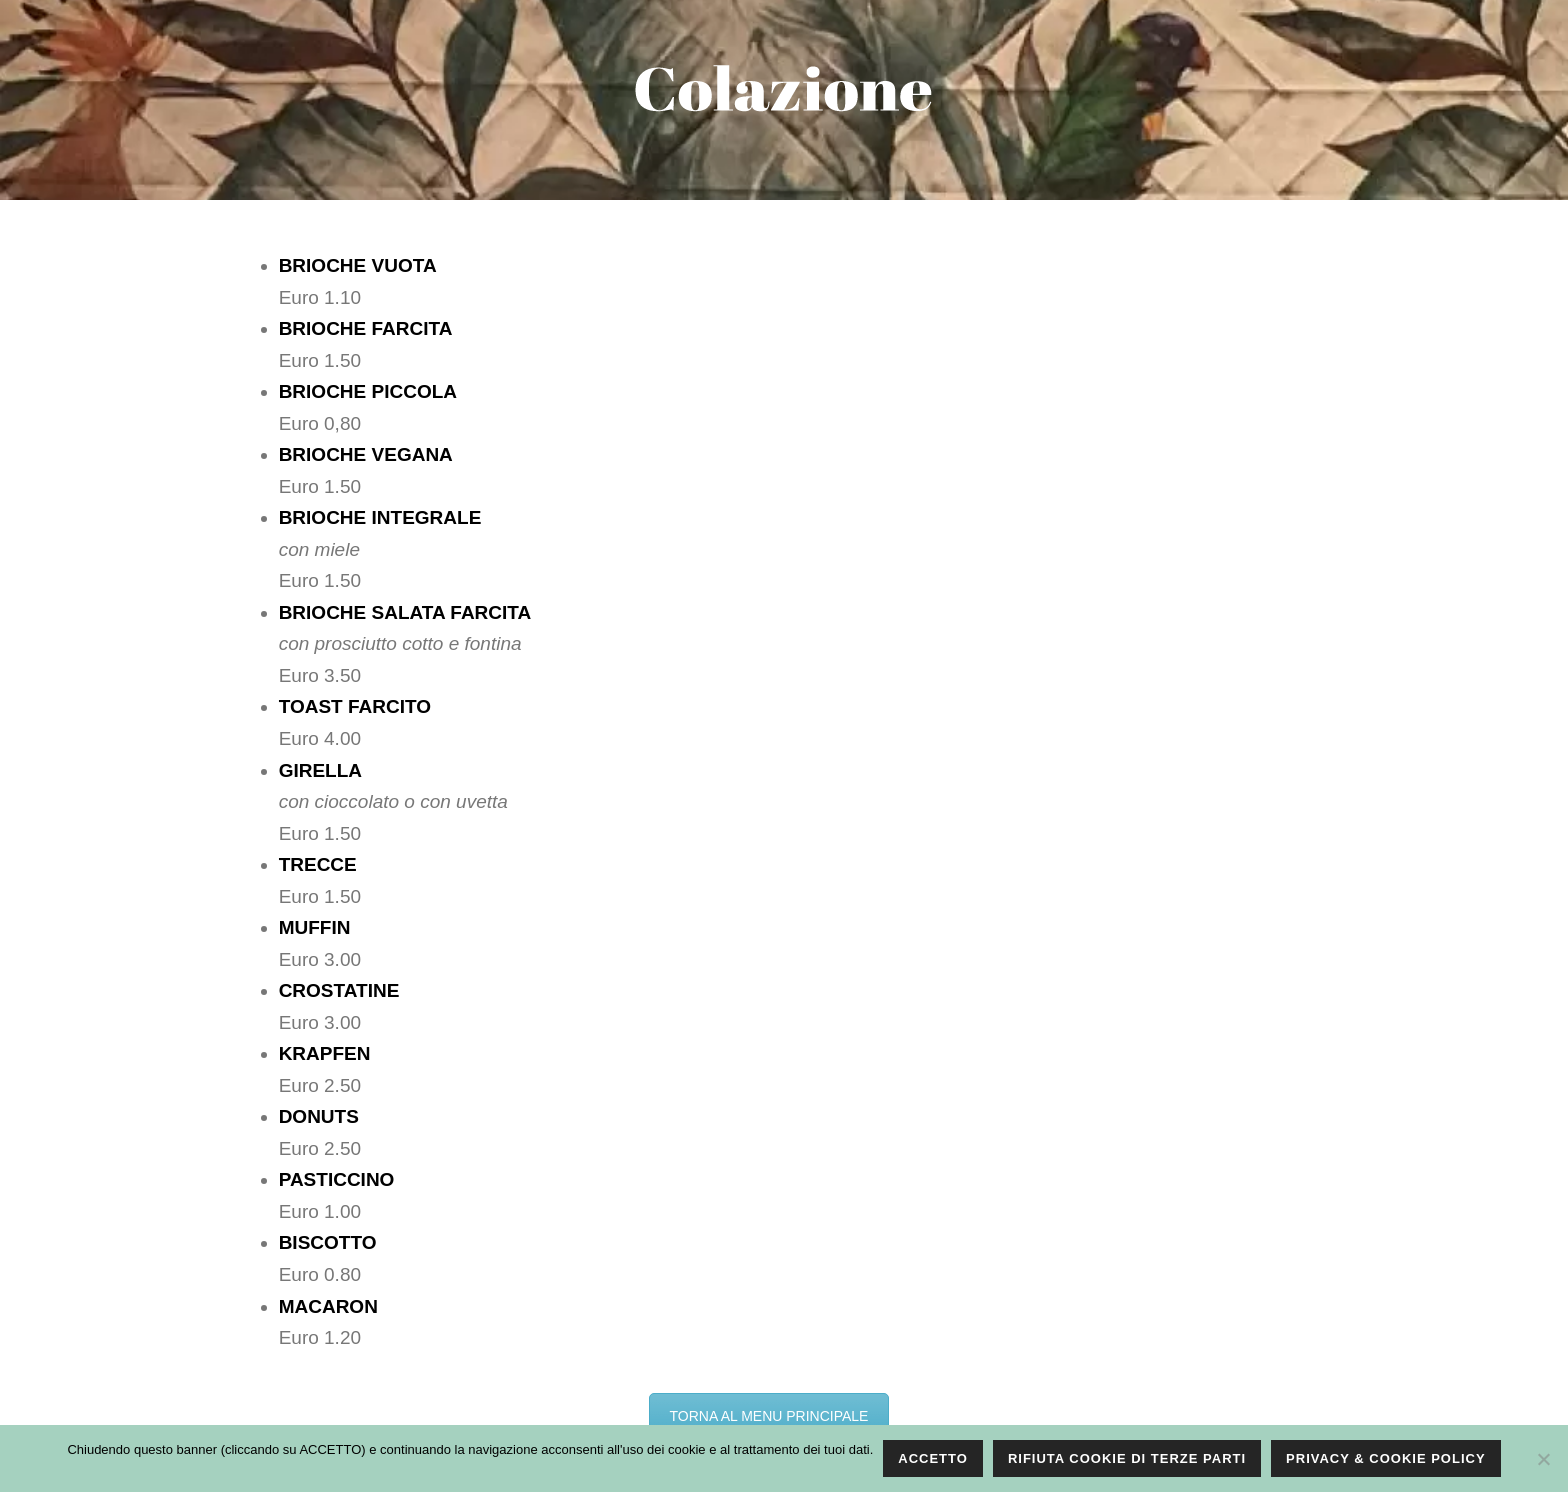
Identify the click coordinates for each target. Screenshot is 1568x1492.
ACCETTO (933, 1458)
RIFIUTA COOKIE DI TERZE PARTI (1127, 1458)
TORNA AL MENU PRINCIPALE (769, 1416)
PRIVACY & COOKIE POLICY (1386, 1458)
